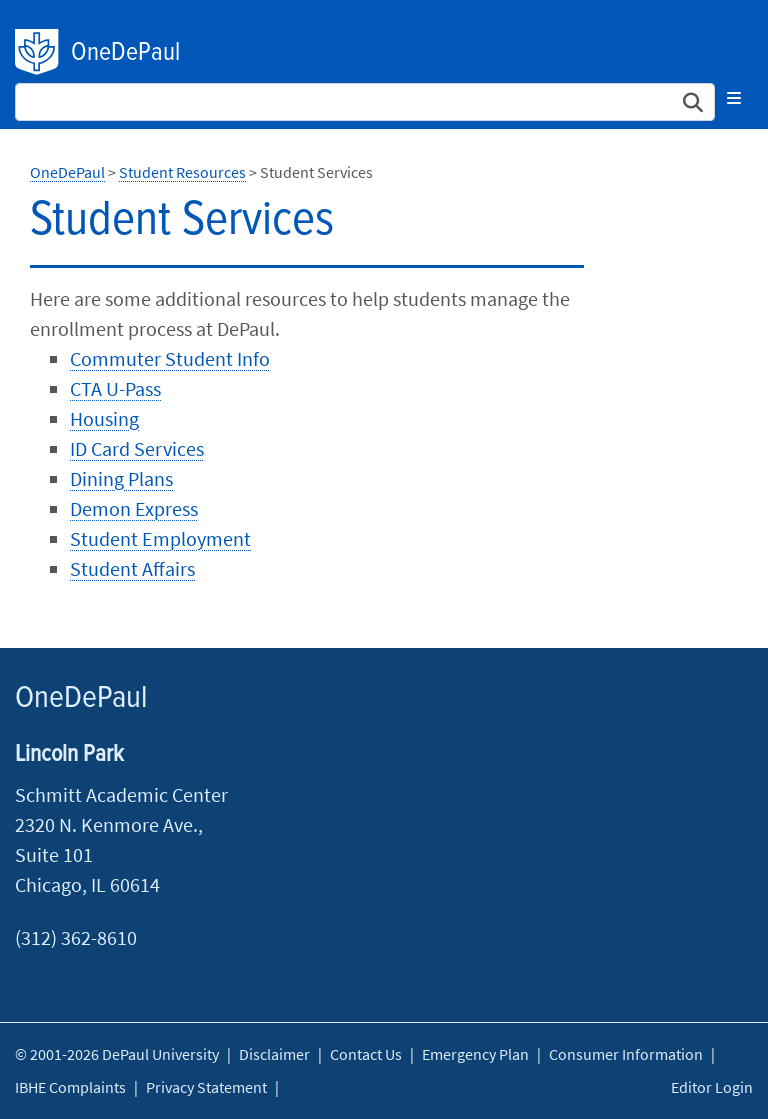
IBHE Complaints (70, 1087)
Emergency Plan (475, 1054)
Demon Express (134, 508)
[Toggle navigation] (734, 98)
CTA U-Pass (115, 388)
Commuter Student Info (170, 358)
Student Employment (160, 538)
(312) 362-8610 (76, 937)
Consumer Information (626, 1054)
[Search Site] (365, 102)
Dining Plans (121, 478)
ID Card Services (137, 448)
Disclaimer (274, 1054)
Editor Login (712, 1087)
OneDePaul (125, 53)
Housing (104, 418)
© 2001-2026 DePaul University (117, 1054)
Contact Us (366, 1054)
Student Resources (182, 172)
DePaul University (38, 52)
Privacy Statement (206, 1087)
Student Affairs (132, 568)
